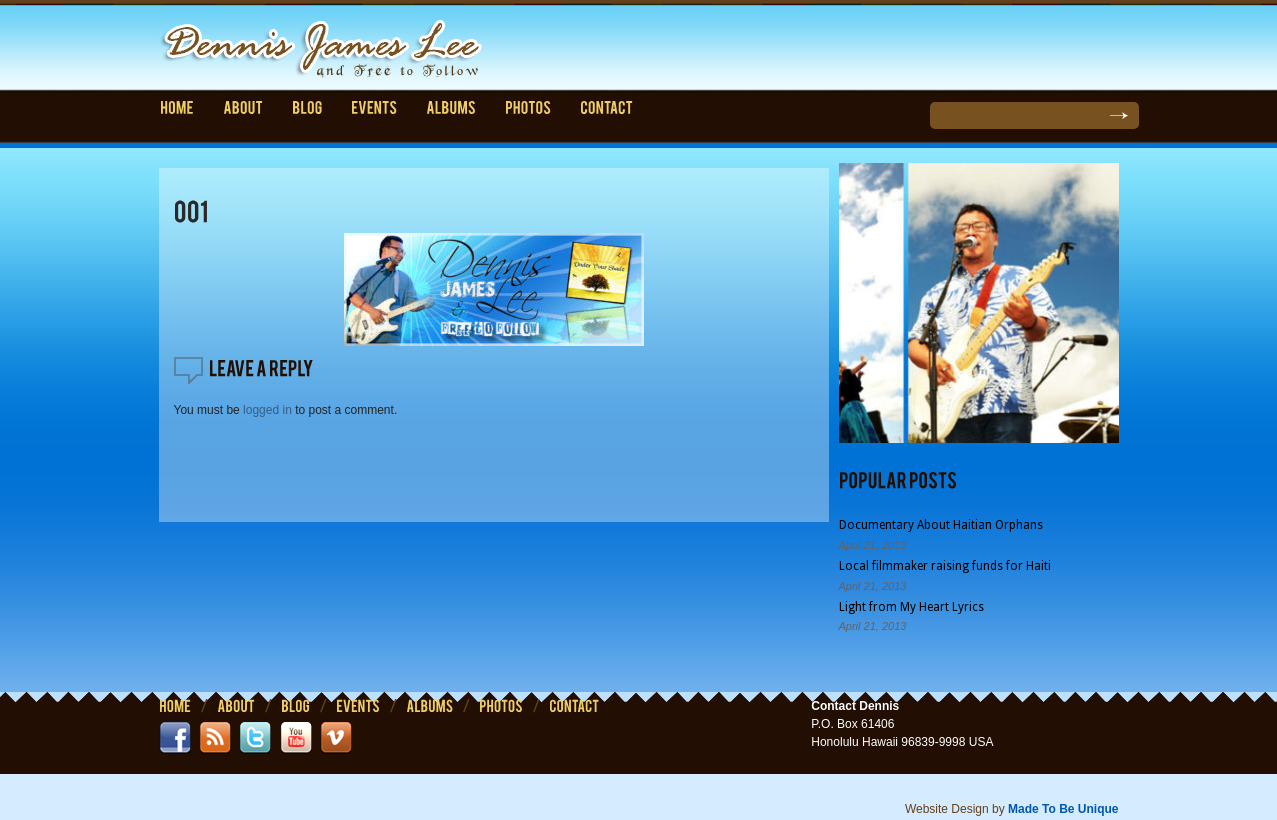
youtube (296, 738)
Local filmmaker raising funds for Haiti (945, 566)
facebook (175, 738)
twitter (255, 738)
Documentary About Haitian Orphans (941, 525)
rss (215, 738)
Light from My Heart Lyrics (911, 606)
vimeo (336, 738)
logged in (267, 410)
